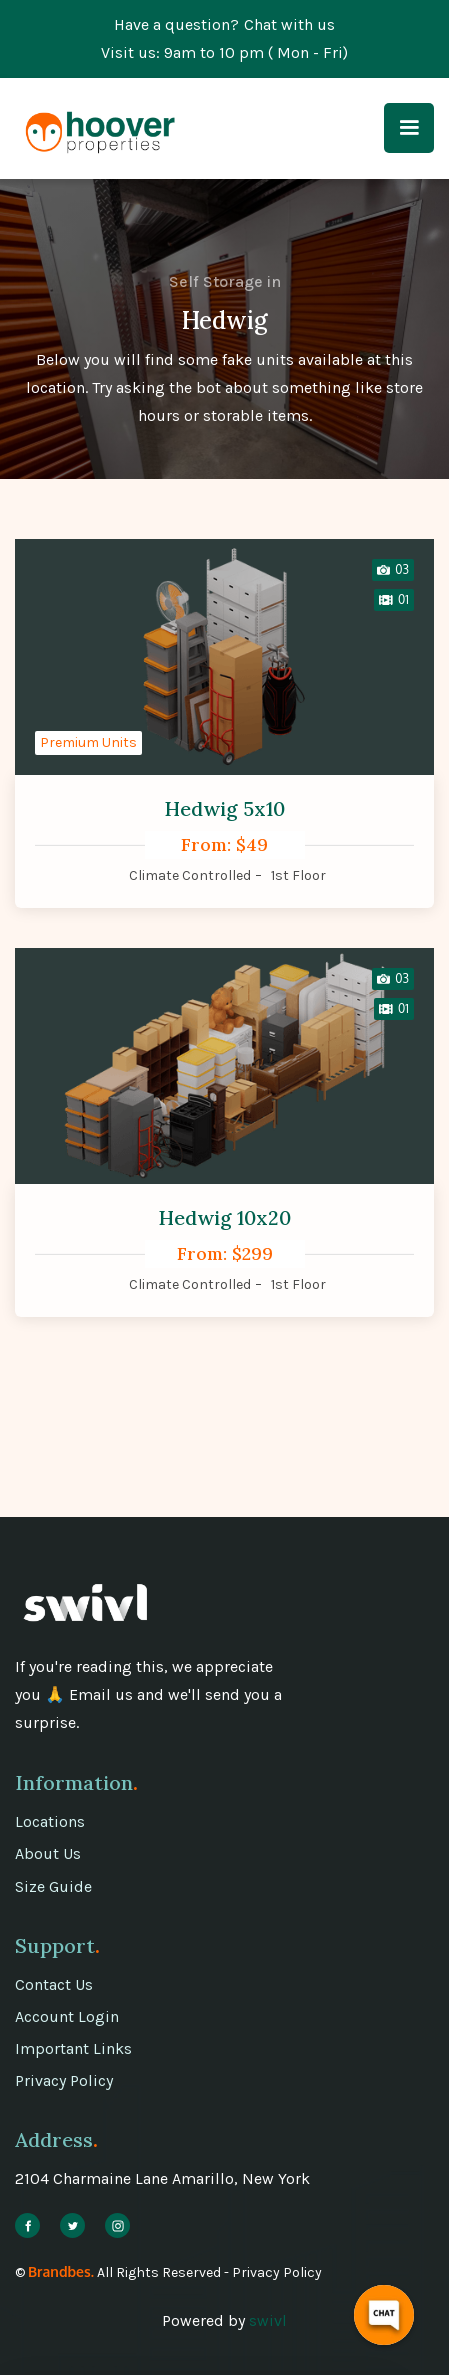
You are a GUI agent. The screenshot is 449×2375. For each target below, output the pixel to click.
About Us (48, 1853)
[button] (409, 128)
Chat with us (289, 24)
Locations (50, 1821)
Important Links (73, 2048)
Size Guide (53, 1886)
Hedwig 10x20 (224, 1217)
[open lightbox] (393, 570)
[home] (95, 128)
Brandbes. (61, 2271)
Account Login (67, 2016)
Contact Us (54, 1984)
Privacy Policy (64, 2080)
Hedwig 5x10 (224, 808)
